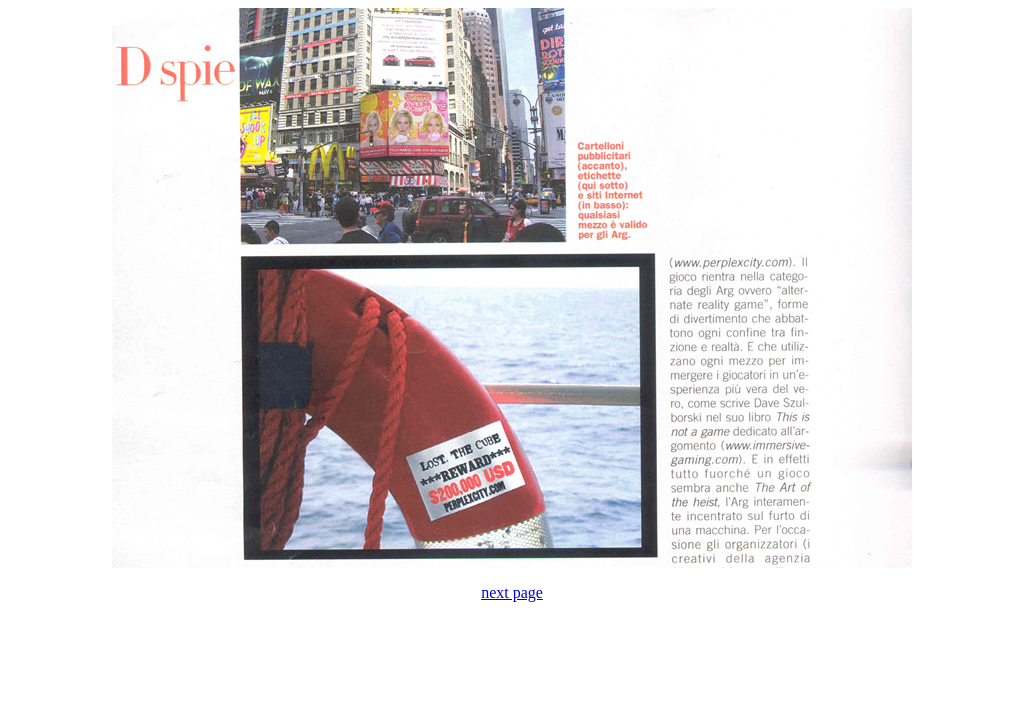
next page (512, 592)
